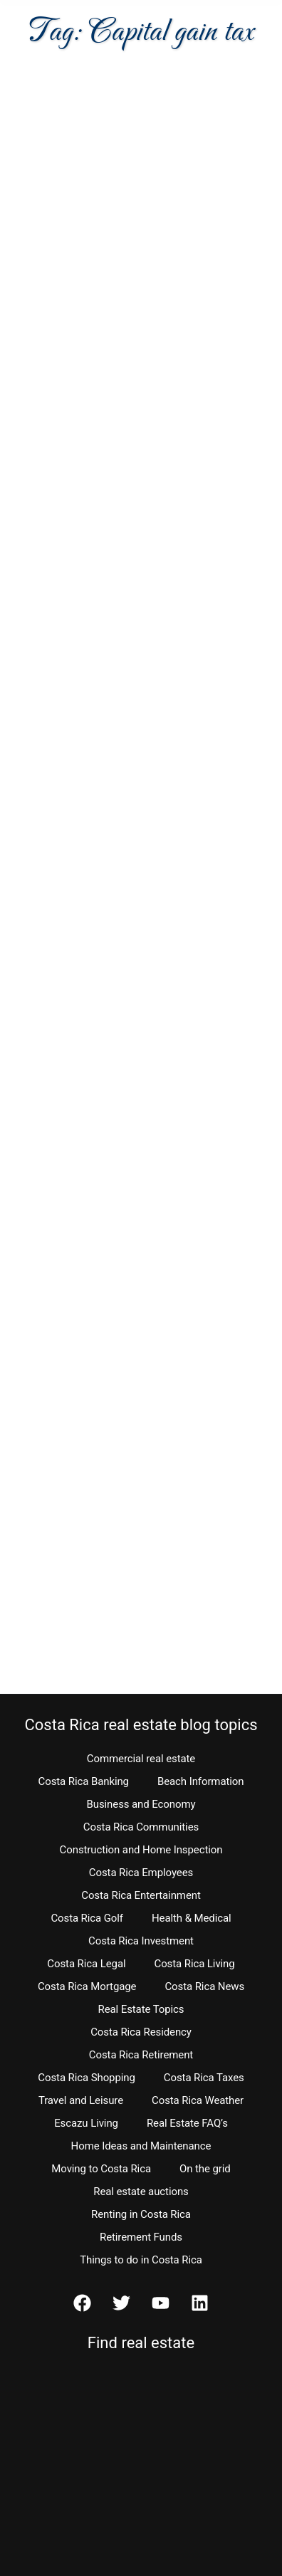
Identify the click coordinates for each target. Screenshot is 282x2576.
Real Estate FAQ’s (187, 2123)
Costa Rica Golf (87, 1918)
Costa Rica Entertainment (141, 1895)
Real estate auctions (140, 2191)
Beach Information (200, 1781)
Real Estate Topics (141, 2009)
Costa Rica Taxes (204, 2077)
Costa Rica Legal (86, 1963)
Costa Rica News (204, 1986)
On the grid (205, 2168)
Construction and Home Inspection (141, 1849)
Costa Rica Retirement (141, 2054)
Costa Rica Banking (83, 1781)
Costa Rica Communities (141, 1827)
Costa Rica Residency (141, 2032)
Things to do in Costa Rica (141, 2259)
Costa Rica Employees (141, 1872)
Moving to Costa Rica (101, 2168)
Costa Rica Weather (198, 2100)
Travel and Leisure (80, 2100)
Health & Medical (191, 1918)
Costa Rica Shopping (86, 2077)
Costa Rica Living (195, 1963)
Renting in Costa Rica (141, 2214)
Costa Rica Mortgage (87, 1986)
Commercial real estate (141, 1758)
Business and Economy (141, 1804)
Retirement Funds (141, 2237)
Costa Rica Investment (141, 1940)
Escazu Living (86, 2123)
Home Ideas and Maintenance (141, 2146)
